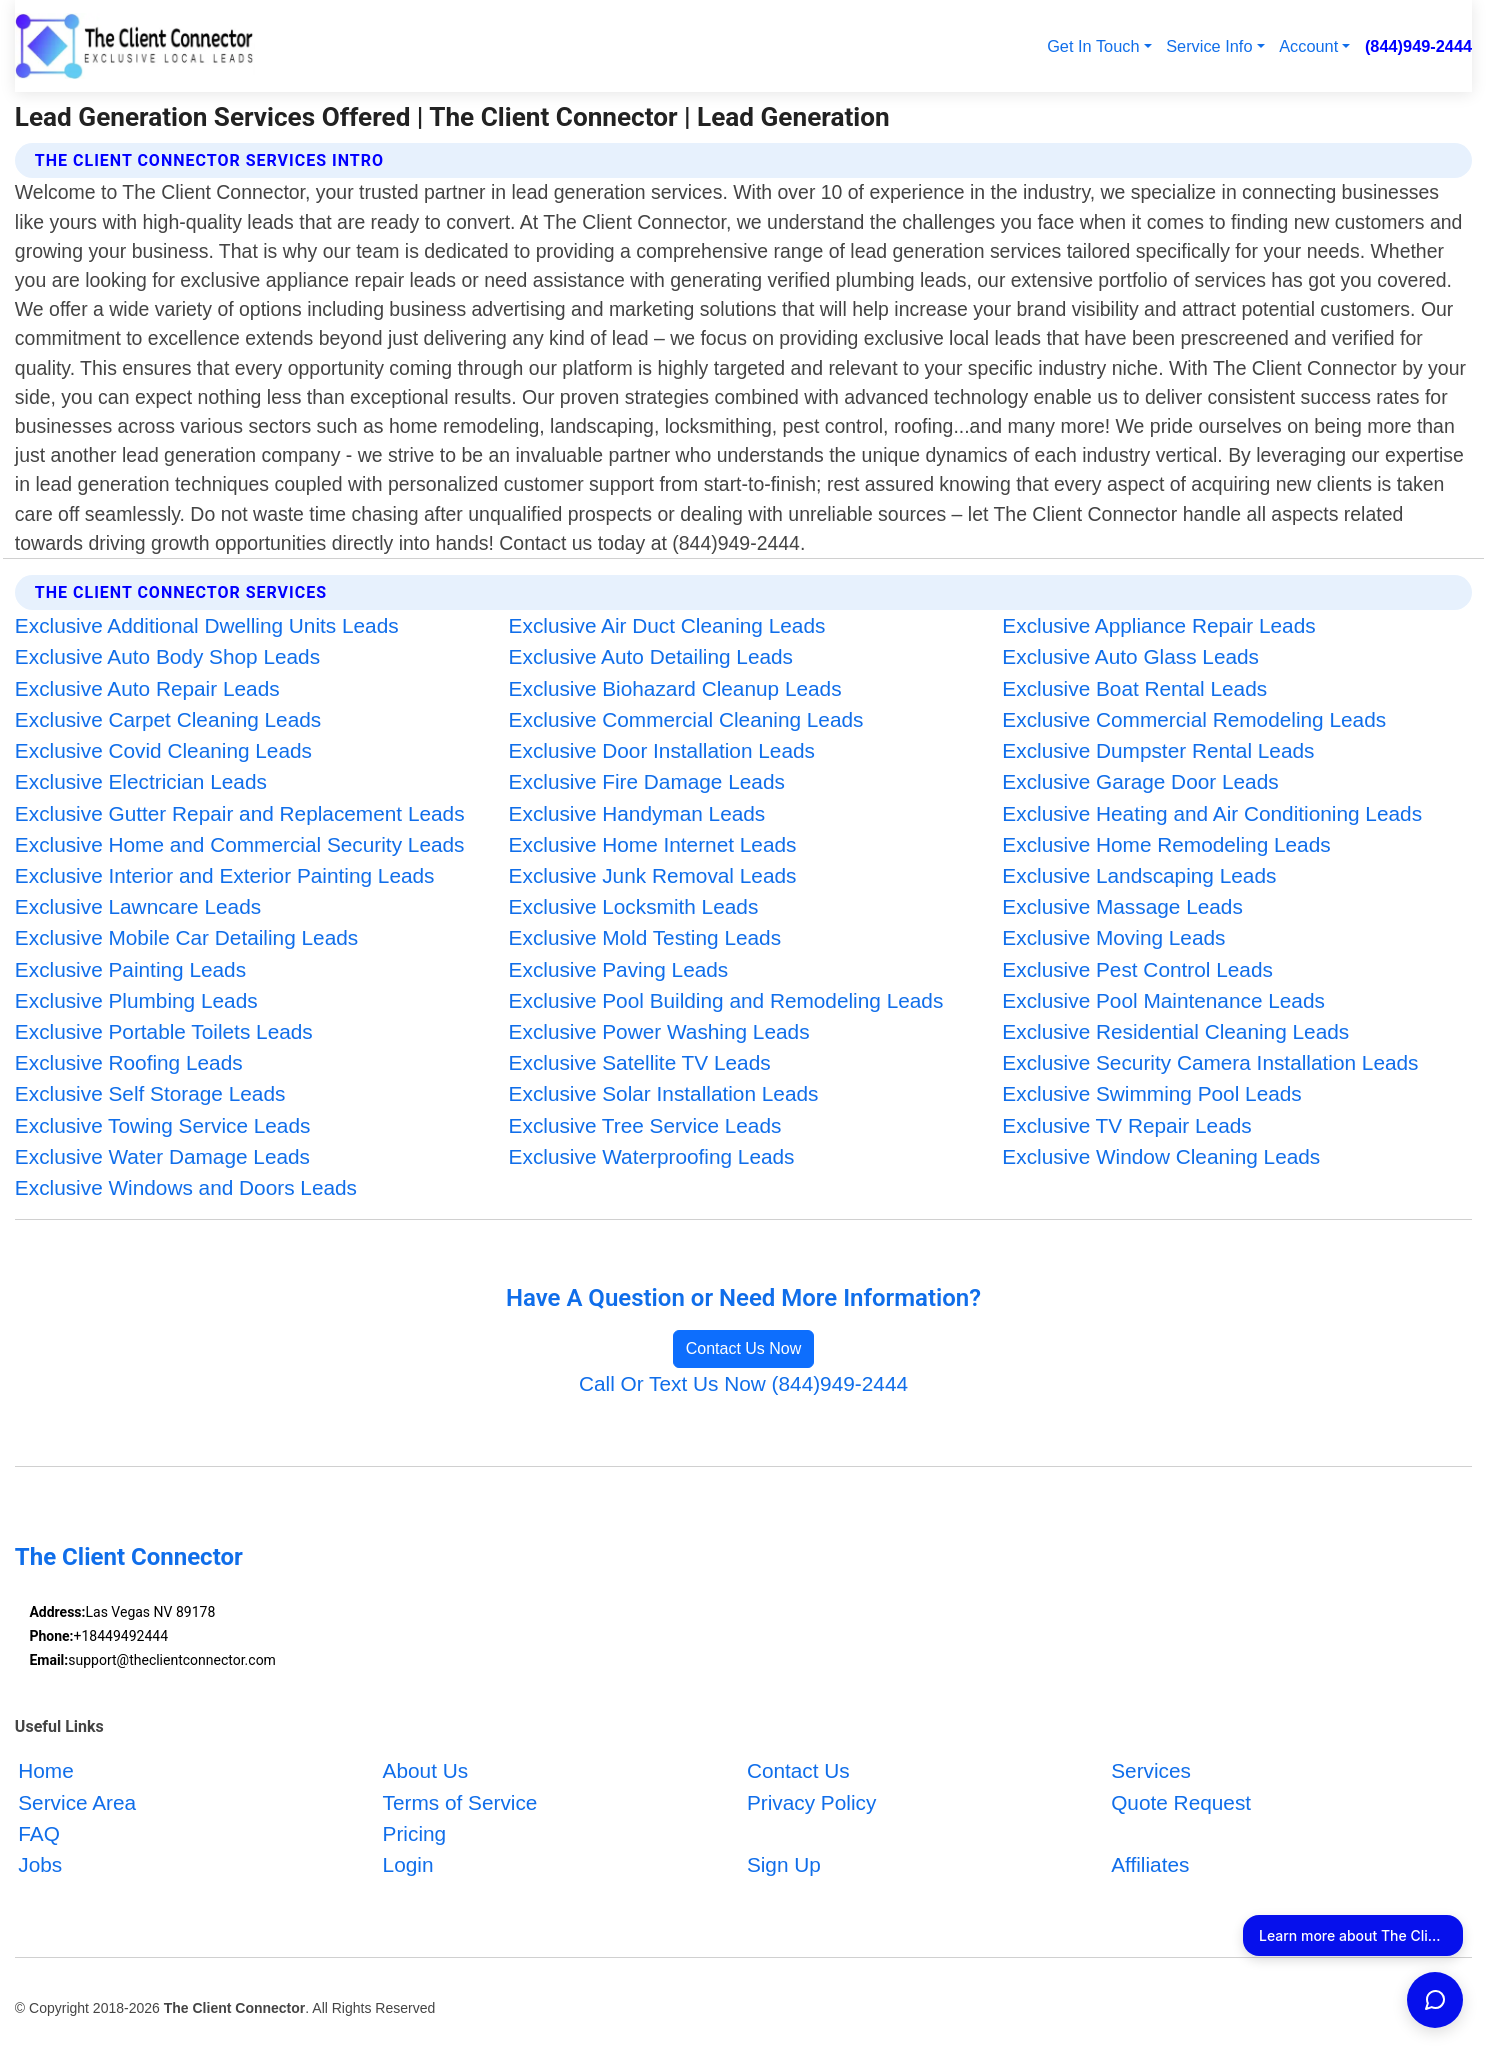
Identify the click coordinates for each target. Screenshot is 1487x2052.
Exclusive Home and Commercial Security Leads (240, 844)
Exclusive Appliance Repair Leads (1158, 625)
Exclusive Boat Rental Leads (1134, 688)
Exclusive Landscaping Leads (1139, 875)
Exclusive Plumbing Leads (136, 1000)
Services (1151, 1771)
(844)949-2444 (1418, 46)
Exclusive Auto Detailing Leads (651, 656)
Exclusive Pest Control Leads (1137, 969)
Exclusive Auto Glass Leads (1130, 656)
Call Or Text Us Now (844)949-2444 (743, 1383)
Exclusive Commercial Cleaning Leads (686, 719)
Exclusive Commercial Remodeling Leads (1194, 719)
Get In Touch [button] (1093, 46)
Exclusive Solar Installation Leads (664, 1093)
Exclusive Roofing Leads (129, 1062)
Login (408, 1865)
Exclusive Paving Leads (619, 969)
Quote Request (1181, 1802)
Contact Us (798, 1771)
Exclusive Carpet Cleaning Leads (168, 719)
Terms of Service (460, 1802)
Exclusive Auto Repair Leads (147, 688)
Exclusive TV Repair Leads (1126, 1125)
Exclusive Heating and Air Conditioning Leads (1212, 813)
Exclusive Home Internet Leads (653, 844)
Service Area (77, 1802)
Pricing (415, 1833)
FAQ (39, 1833)
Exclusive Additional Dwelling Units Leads (207, 625)
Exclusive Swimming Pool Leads (1151, 1093)
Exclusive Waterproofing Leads (652, 1156)
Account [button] (1308, 46)
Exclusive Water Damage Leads (162, 1156)
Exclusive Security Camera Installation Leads (1210, 1062)
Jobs (40, 1865)
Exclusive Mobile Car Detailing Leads (186, 937)
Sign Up (784, 1865)
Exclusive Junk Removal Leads (653, 875)
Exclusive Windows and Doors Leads (186, 1187)
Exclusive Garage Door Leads (1140, 781)
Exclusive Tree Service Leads (645, 1125)
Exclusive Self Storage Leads (150, 1093)
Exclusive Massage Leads (1122, 906)
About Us (426, 1771)
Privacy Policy (811, 1802)
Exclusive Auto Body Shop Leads (167, 656)
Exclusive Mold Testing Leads (645, 937)
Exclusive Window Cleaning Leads (1161, 1156)
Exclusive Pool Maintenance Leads (1163, 1000)
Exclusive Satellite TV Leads (640, 1062)
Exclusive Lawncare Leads (138, 906)
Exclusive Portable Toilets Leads (164, 1031)
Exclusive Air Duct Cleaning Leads (667, 625)
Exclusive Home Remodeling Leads (1166, 844)
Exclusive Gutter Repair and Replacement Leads (240, 813)
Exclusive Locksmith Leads (634, 906)
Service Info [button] (1209, 46)
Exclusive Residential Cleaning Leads (1175, 1031)
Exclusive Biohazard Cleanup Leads (675, 688)
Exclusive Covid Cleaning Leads (163, 750)
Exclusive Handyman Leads (637, 813)
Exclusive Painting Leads (130, 969)
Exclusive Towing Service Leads (163, 1125)
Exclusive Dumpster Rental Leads (1158, 750)
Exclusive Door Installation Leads (662, 750)
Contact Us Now (744, 1348)
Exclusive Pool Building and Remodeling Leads (726, 1000)
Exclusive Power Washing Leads (659, 1031)
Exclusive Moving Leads (1113, 937)
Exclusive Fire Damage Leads (647, 781)
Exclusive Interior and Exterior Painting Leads (225, 875)
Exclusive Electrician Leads (141, 781)
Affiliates (1150, 1865)
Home (45, 1771)
